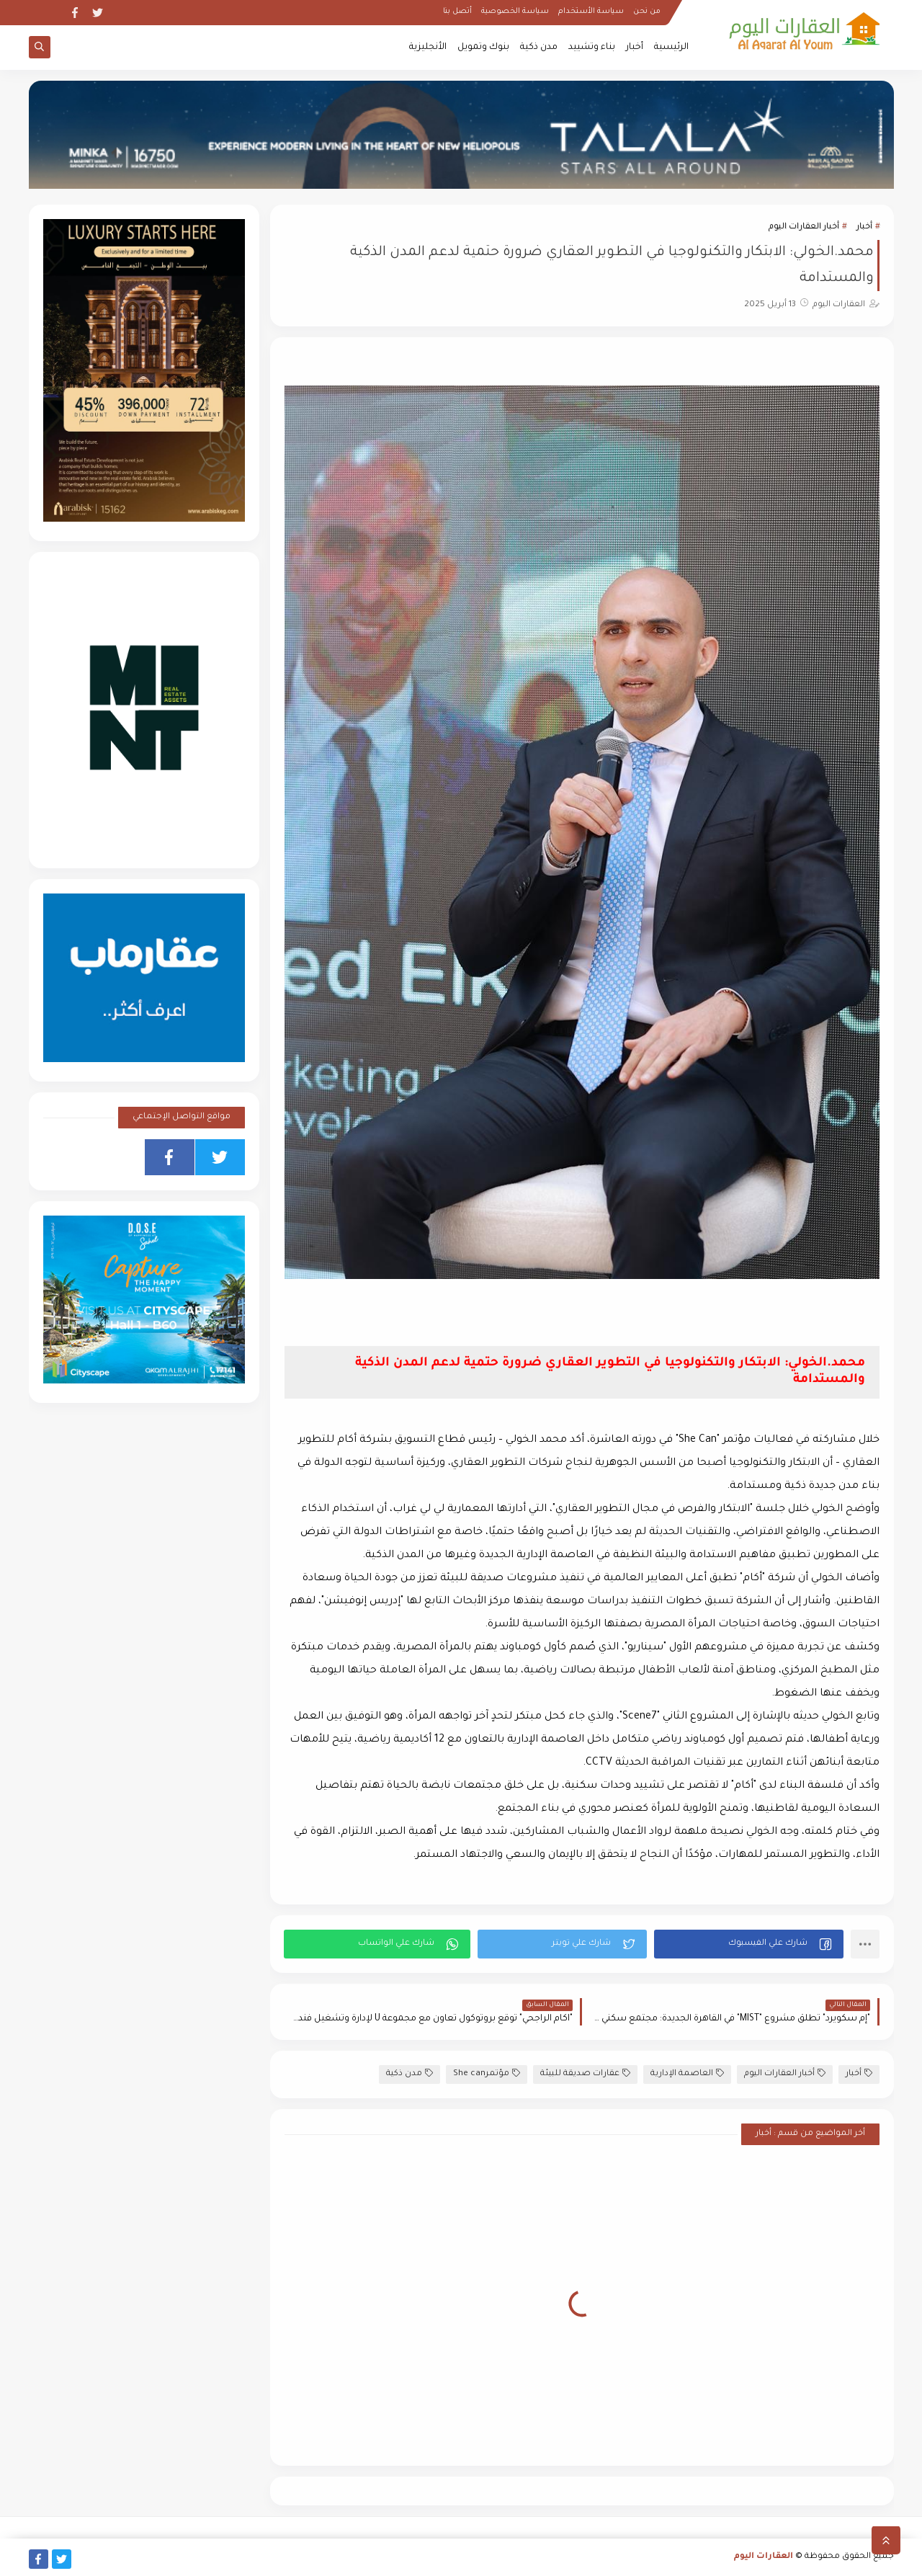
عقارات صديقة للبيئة (585, 2073)
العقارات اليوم (763, 2557)
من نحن (647, 11)
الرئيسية (671, 48)
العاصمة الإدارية (687, 2073)
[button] (748, 1944)
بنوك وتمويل (483, 48)
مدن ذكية (539, 48)
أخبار (634, 48)
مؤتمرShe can (486, 2073)
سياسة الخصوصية (515, 11)
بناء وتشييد (591, 48)
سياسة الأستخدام (591, 11)
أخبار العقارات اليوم (804, 227)
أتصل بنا (457, 11)
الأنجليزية (428, 48)
